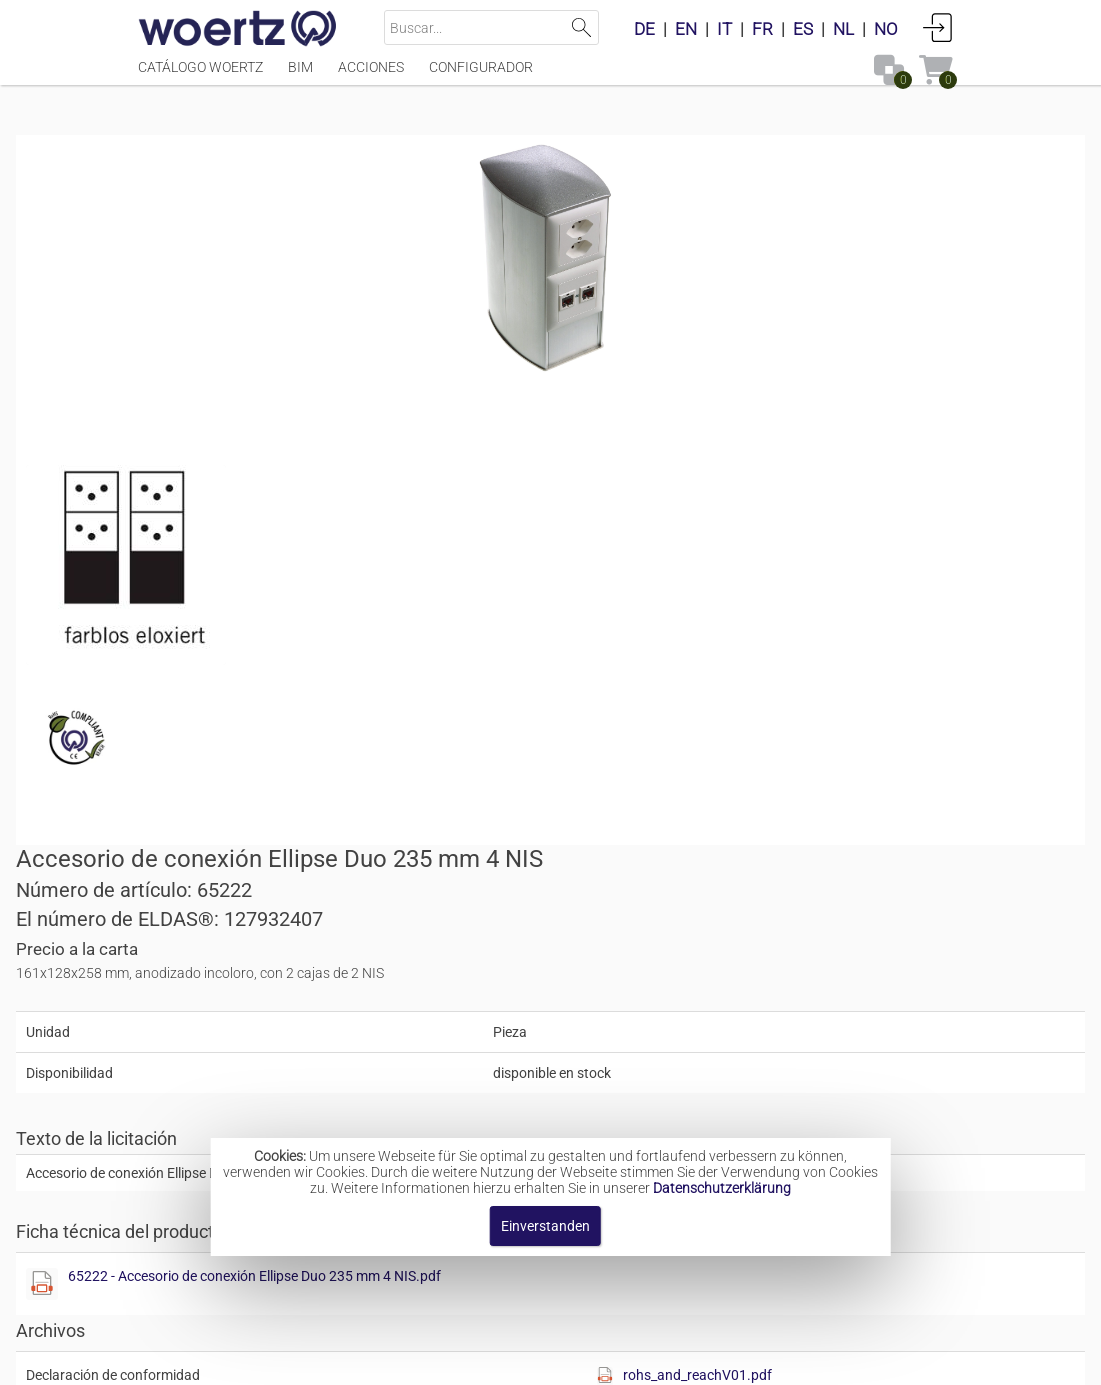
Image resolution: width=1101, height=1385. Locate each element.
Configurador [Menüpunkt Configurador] (481, 77)
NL (843, 29)
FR (762, 29)
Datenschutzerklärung (722, 1188)
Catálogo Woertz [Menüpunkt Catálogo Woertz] (200, 77)
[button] (804, 793)
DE (644, 29)
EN (686, 29)
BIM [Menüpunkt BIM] (300, 77)
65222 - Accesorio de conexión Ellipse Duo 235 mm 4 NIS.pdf (783, 636)
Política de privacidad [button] (770, 1359)
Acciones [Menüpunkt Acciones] (371, 77)
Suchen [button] (581, 27)
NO (886, 29)
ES (803, 29)
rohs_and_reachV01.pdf (883, 735)
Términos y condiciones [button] (587, 1359)
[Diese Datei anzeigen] (248, 575)
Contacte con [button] (434, 1359)
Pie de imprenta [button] (310, 1359)
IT (724, 29)
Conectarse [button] (938, 27)
